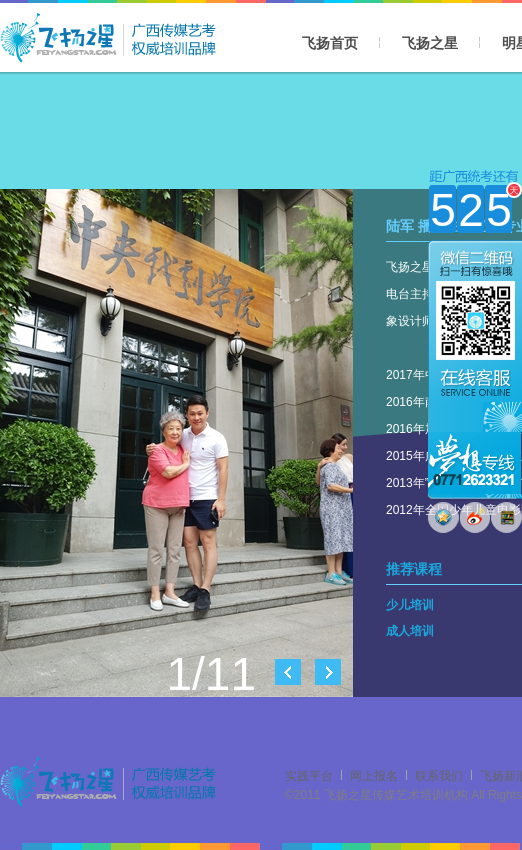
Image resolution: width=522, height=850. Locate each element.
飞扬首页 (330, 43)
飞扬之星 (430, 43)
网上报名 (374, 776)
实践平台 (309, 776)
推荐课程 (414, 569)
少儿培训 (410, 605)
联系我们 (439, 776)
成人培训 (410, 631)
